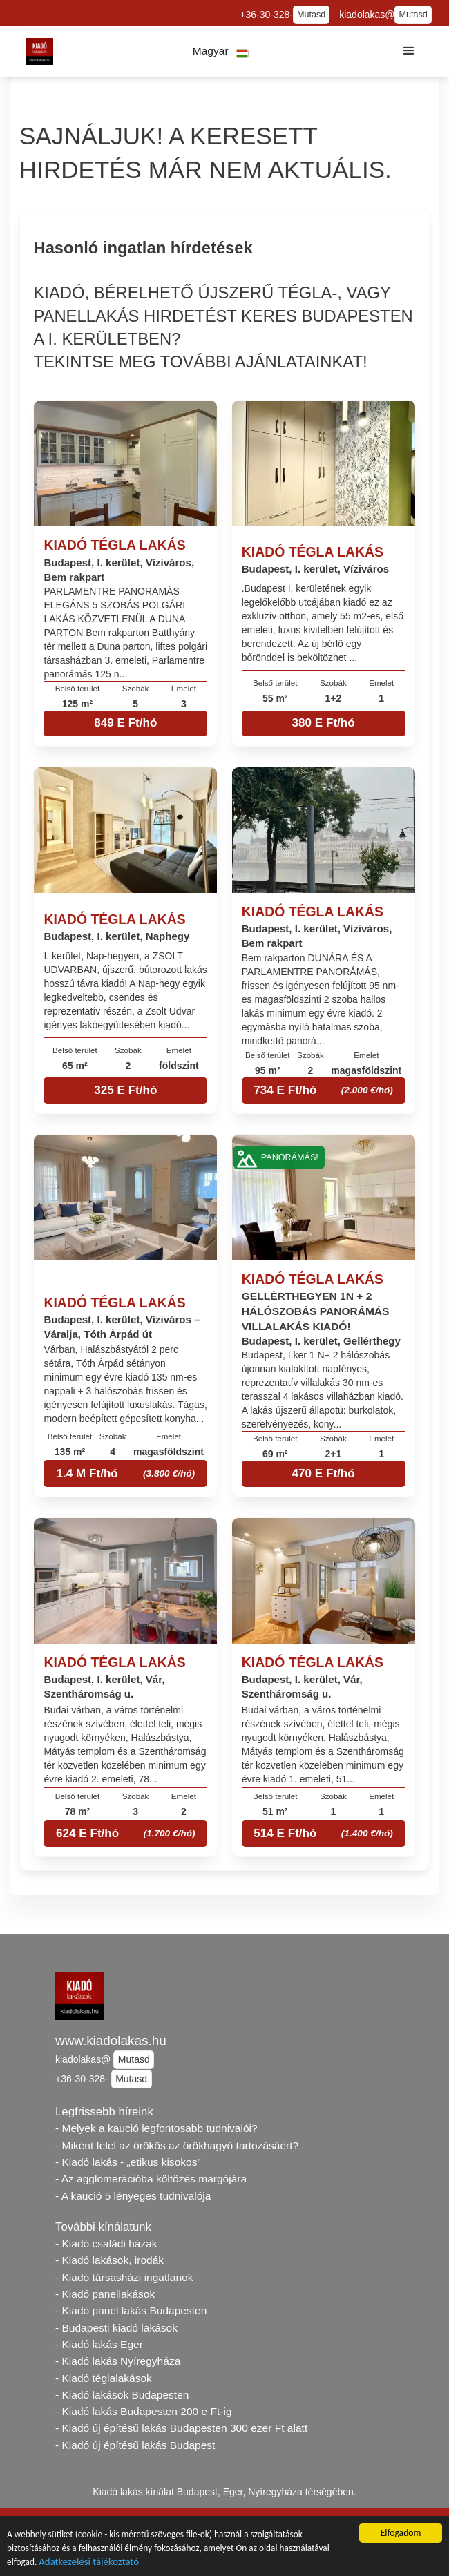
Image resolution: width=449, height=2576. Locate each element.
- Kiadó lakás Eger (99, 2344)
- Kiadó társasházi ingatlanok (124, 2277)
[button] (221, 51)
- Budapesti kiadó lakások (116, 2328)
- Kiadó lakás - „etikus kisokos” (128, 2162)
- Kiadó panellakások (105, 2294)
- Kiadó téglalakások (103, 2378)
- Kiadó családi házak (106, 2243)
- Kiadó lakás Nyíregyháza (117, 2361)
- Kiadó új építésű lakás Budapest (135, 2445)
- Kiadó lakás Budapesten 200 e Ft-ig (143, 2411)
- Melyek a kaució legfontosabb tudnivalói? (156, 2128)
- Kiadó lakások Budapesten (122, 2395)
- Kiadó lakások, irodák (109, 2260)
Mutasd (311, 14)
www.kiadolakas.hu (110, 2040)
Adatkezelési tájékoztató (90, 2563)
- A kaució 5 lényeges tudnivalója (133, 2196)
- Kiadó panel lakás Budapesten (131, 2310)
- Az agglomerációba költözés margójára (151, 2178)
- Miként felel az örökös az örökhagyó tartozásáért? (176, 2145)
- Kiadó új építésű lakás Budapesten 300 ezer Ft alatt (181, 2428)
